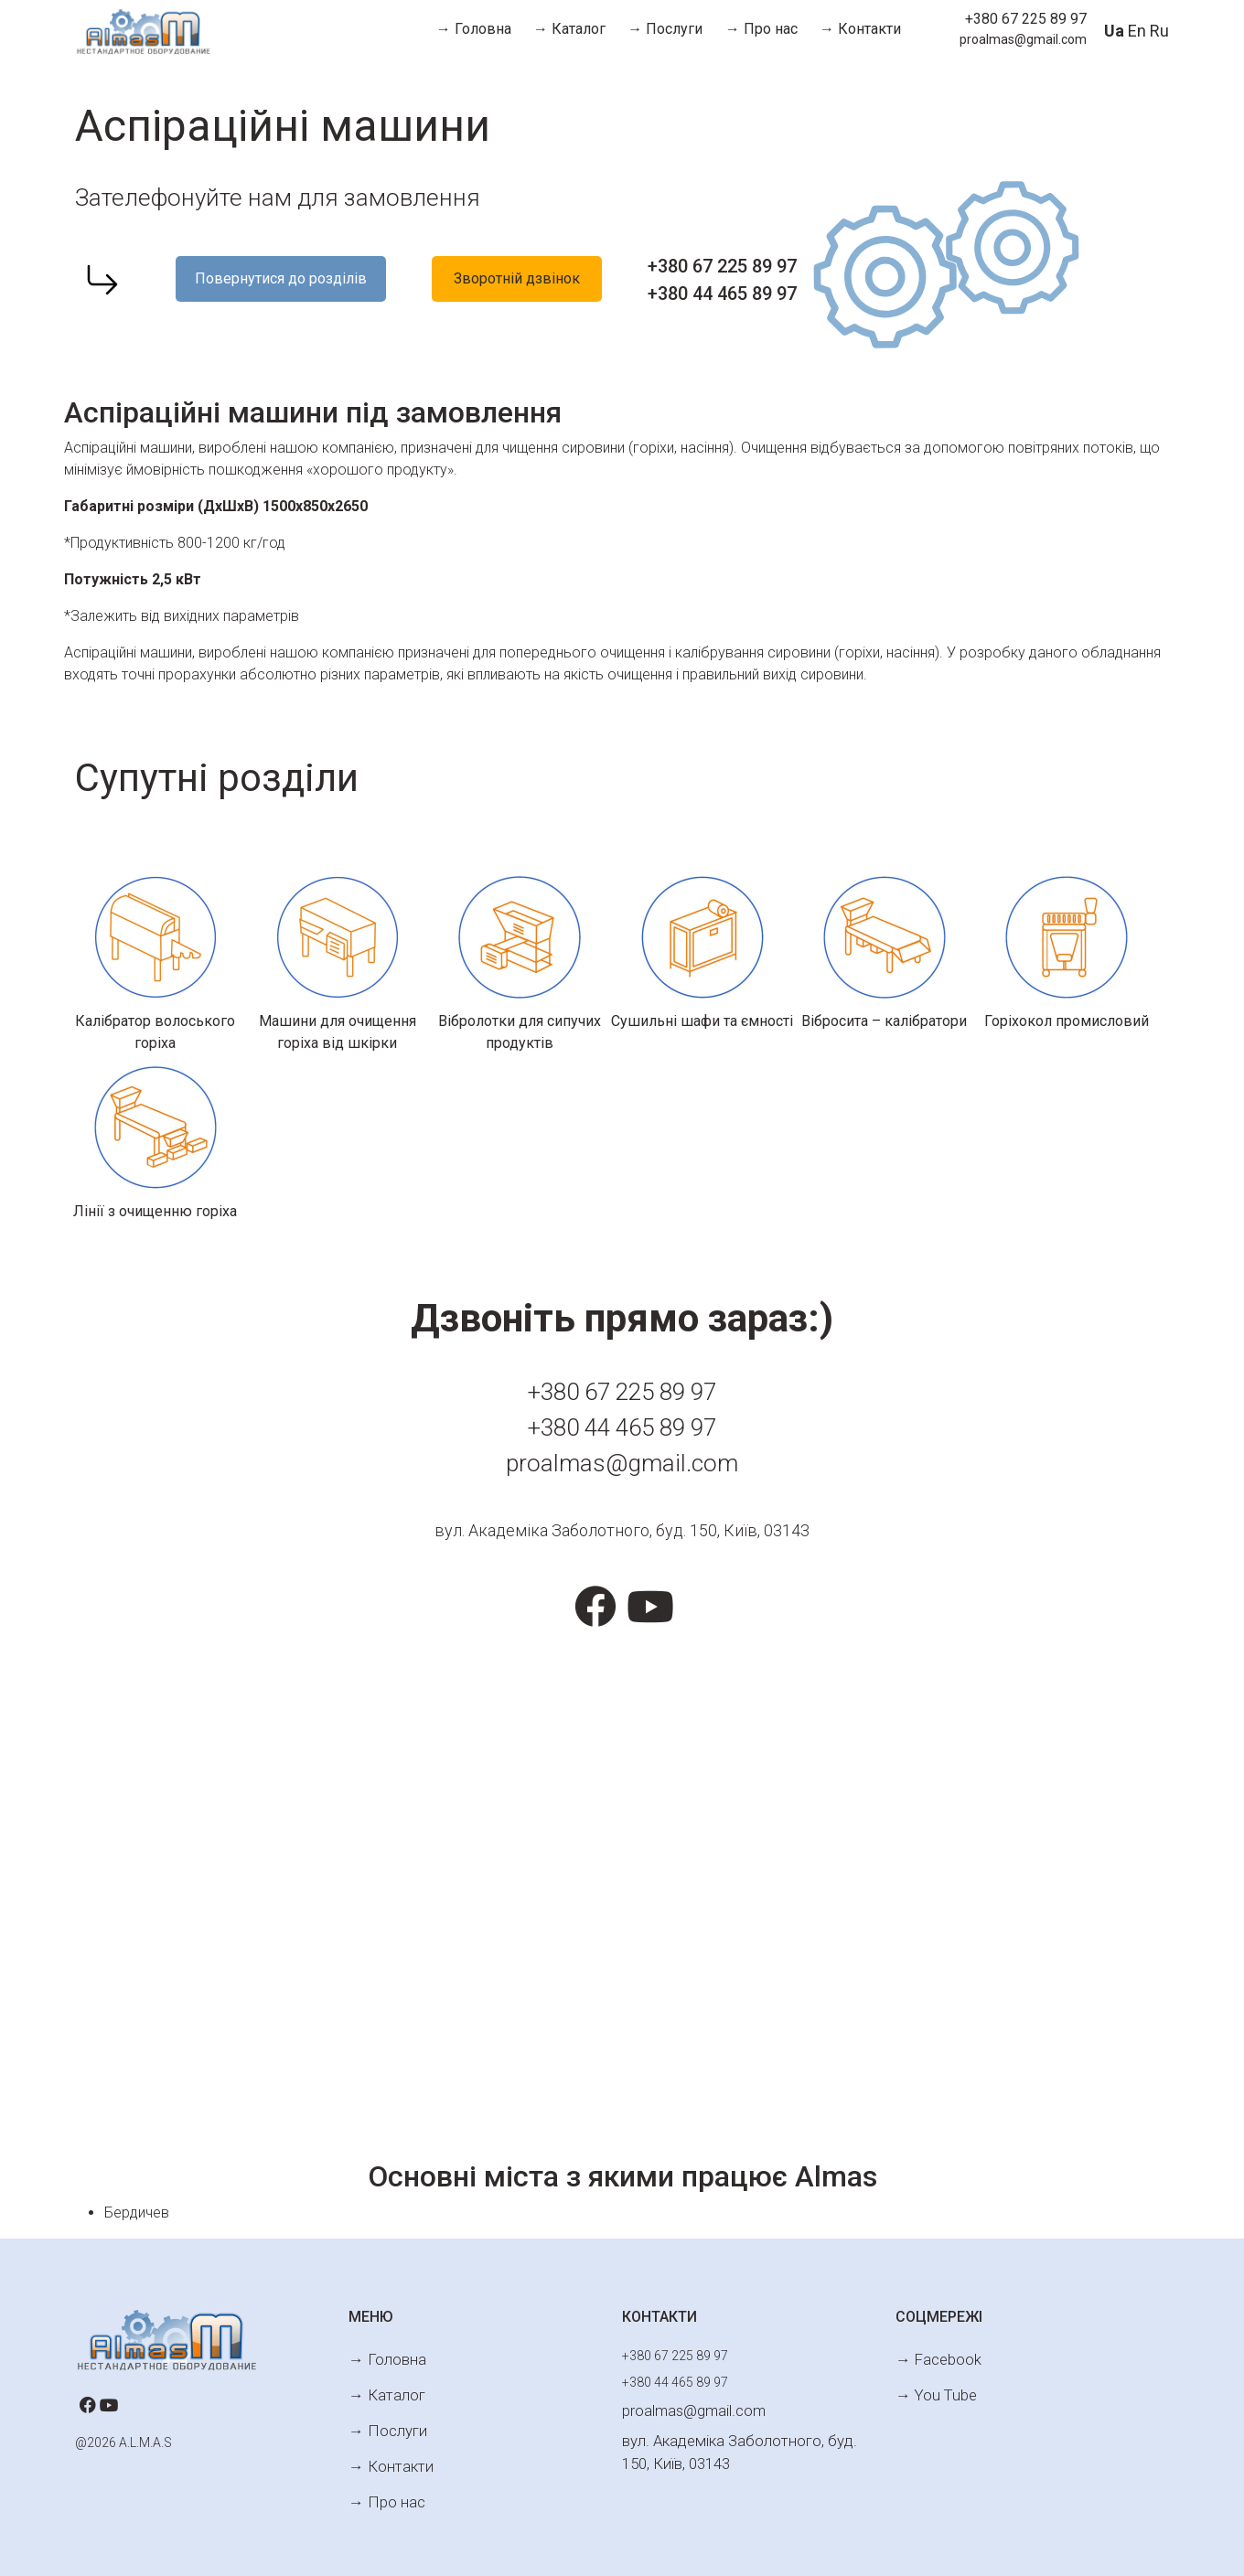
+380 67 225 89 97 (1026, 18)
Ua (1114, 30)
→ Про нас (761, 28)
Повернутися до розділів (281, 278)
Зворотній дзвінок (517, 278)
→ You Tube (930, 2384)
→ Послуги (664, 28)
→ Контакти (860, 28)
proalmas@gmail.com (1023, 39)
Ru (1159, 30)
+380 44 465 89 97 (722, 294)
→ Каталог (569, 28)
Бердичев (136, 2212)
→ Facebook (932, 2355)
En (1137, 30)
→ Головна (473, 28)
